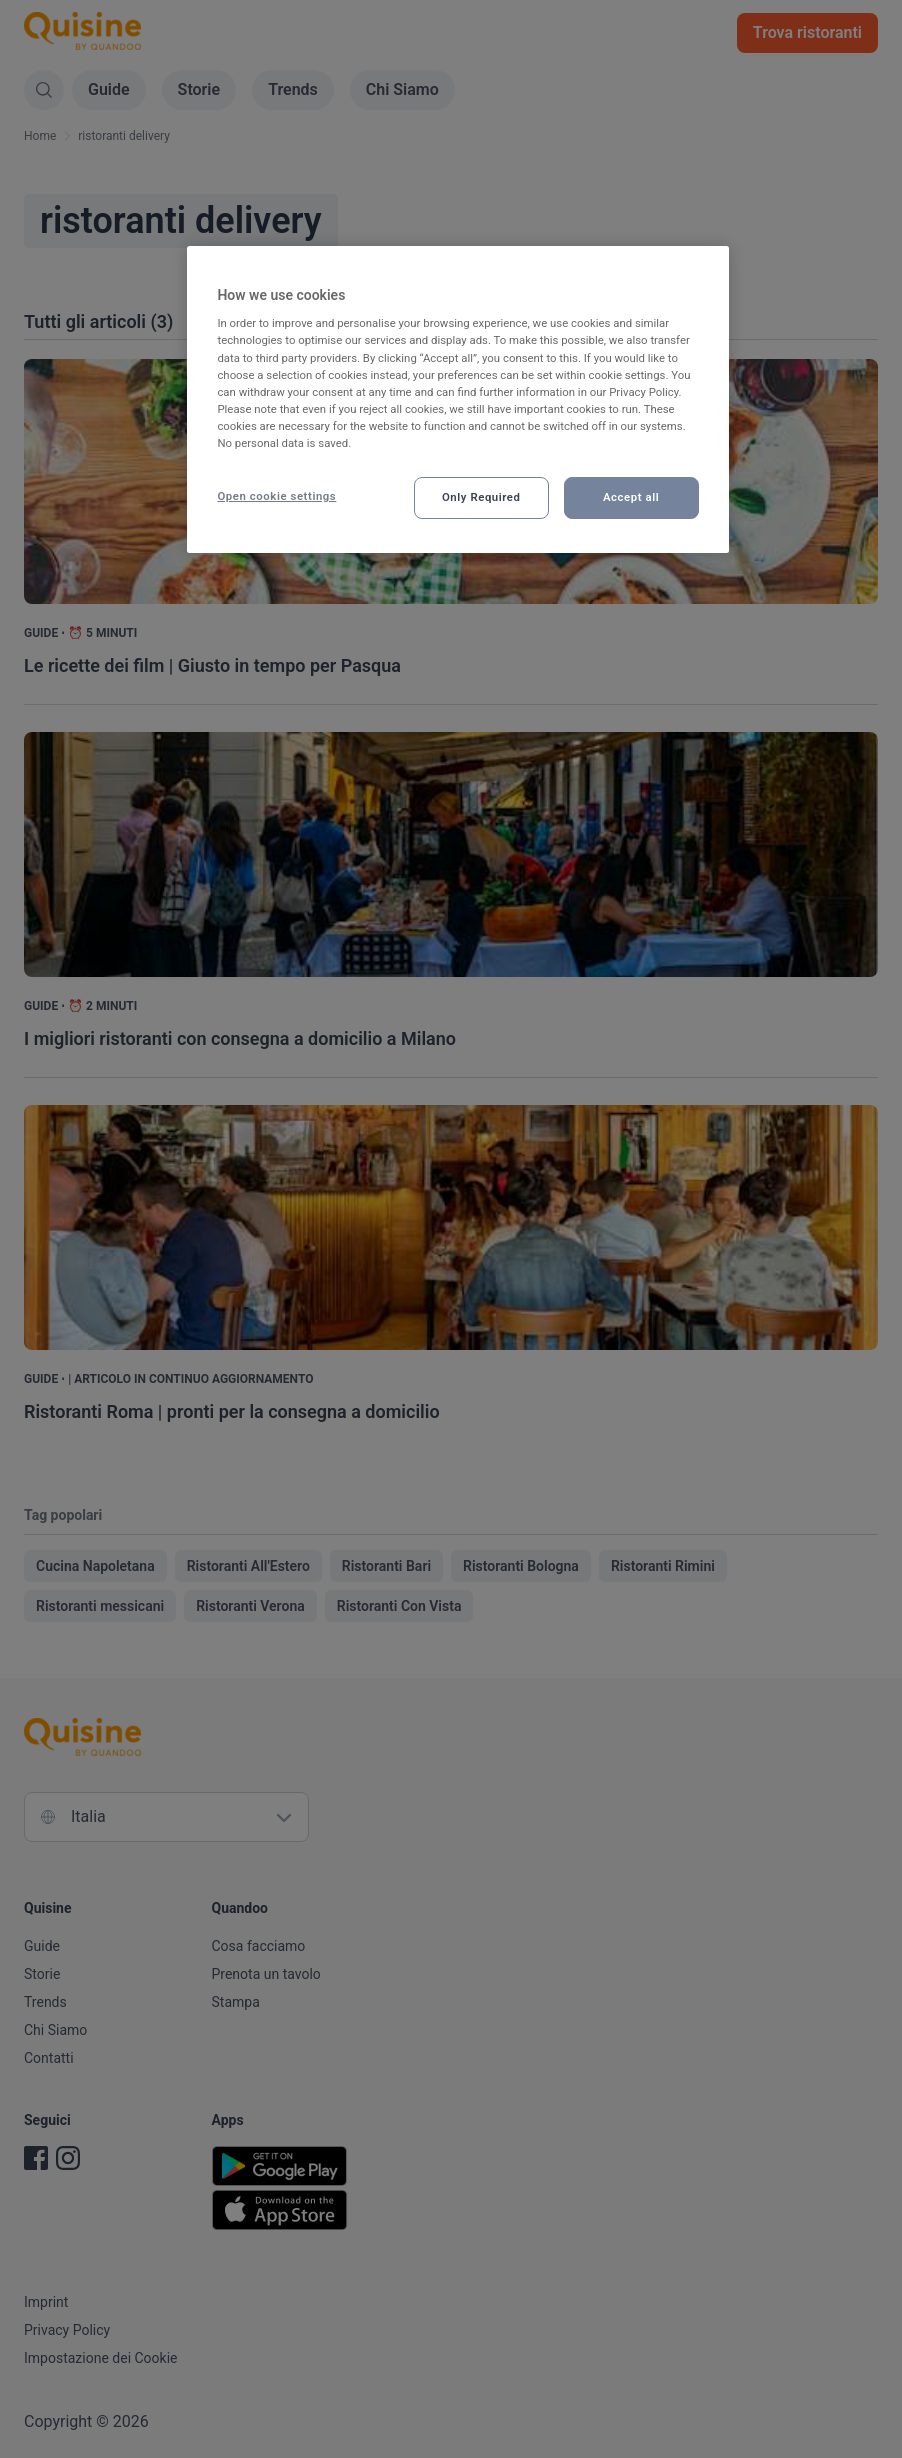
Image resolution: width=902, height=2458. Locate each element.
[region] (457, 399)
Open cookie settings (276, 496)
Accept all (631, 497)
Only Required (481, 497)
